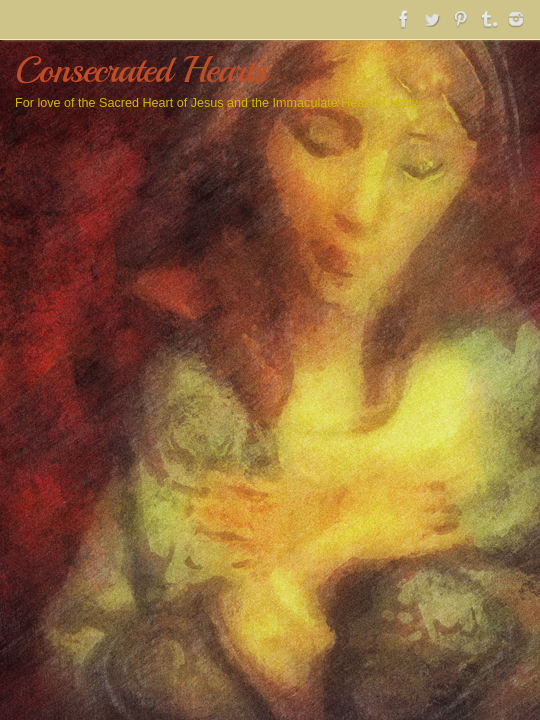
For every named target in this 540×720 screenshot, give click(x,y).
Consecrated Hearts (141, 70)
